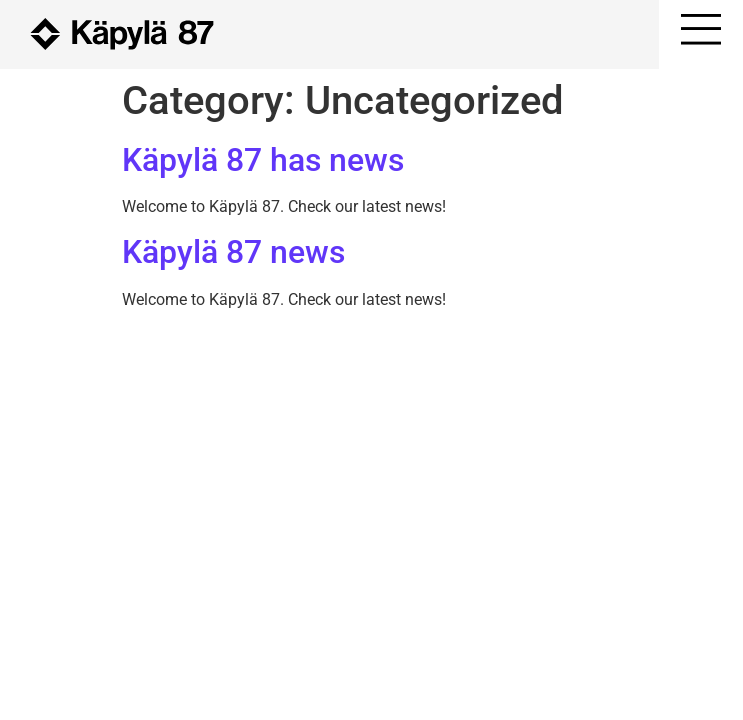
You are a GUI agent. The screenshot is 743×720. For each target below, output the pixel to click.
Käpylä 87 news (233, 252)
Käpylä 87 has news (263, 160)
